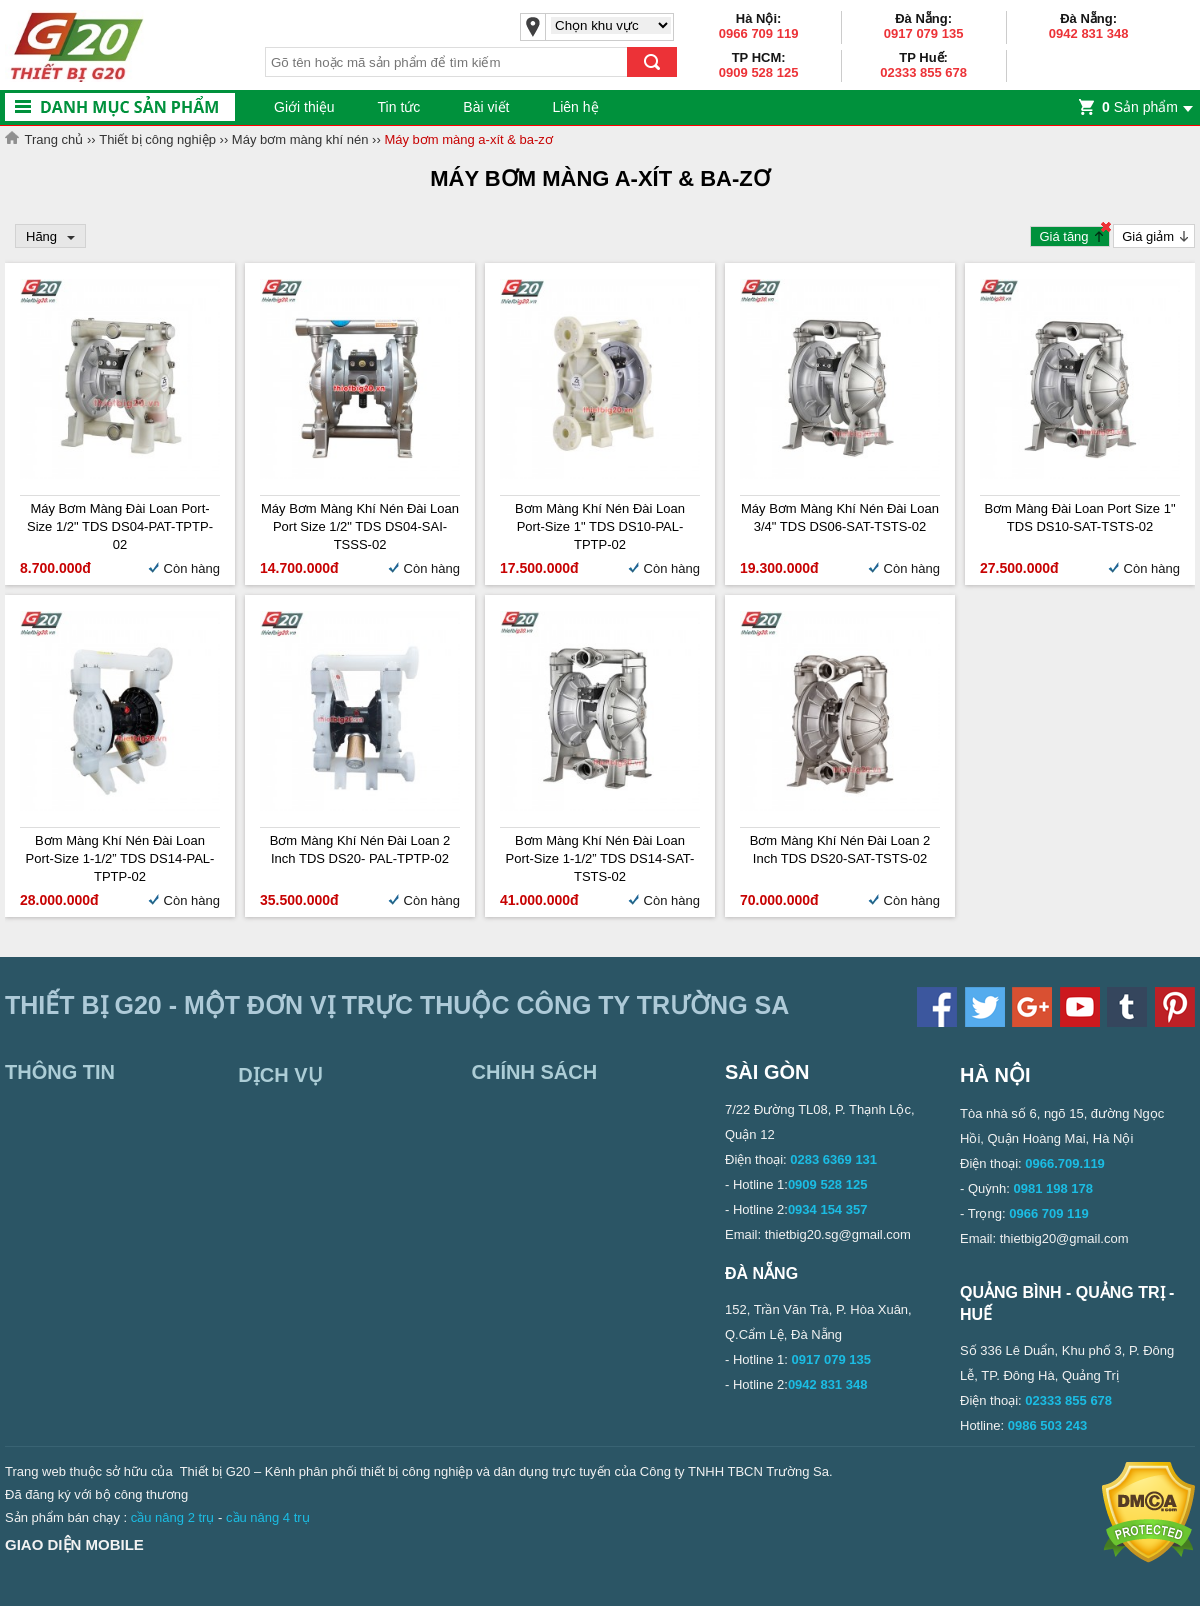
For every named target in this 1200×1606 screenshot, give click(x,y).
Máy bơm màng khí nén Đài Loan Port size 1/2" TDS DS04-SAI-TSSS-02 (360, 526)
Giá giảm (1148, 236)
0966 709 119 (759, 33)
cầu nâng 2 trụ (173, 1517)
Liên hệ (575, 107)
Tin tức (399, 107)
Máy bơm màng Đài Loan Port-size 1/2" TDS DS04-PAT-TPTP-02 (120, 526)
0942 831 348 (1089, 33)
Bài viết (486, 107)
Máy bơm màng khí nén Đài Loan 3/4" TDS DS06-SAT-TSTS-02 (840, 517)
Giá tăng (1063, 236)
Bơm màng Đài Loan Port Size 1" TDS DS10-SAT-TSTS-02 (1079, 517)
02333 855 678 (923, 72)
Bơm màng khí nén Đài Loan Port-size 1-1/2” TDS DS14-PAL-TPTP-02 (120, 858)
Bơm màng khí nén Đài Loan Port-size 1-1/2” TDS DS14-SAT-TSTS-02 (600, 858)
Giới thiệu (304, 107)
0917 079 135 (924, 33)
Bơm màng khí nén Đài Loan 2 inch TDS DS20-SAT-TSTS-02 (840, 849)
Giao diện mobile (74, 1544)
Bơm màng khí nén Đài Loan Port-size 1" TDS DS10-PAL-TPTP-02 (600, 526)
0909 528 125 (759, 72)
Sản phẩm (1140, 107)
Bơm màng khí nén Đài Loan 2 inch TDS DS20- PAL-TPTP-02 (360, 849)
